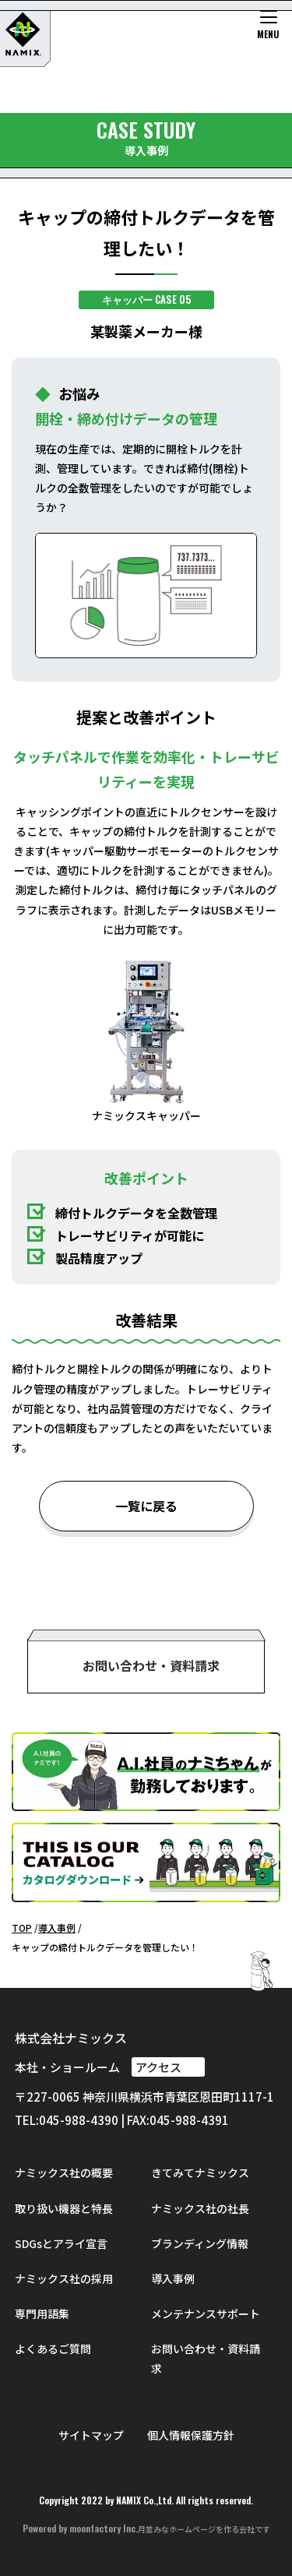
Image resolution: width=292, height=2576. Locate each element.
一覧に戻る (146, 1505)
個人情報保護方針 (190, 2435)
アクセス (168, 2067)
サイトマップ (91, 2435)
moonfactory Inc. (103, 2528)
